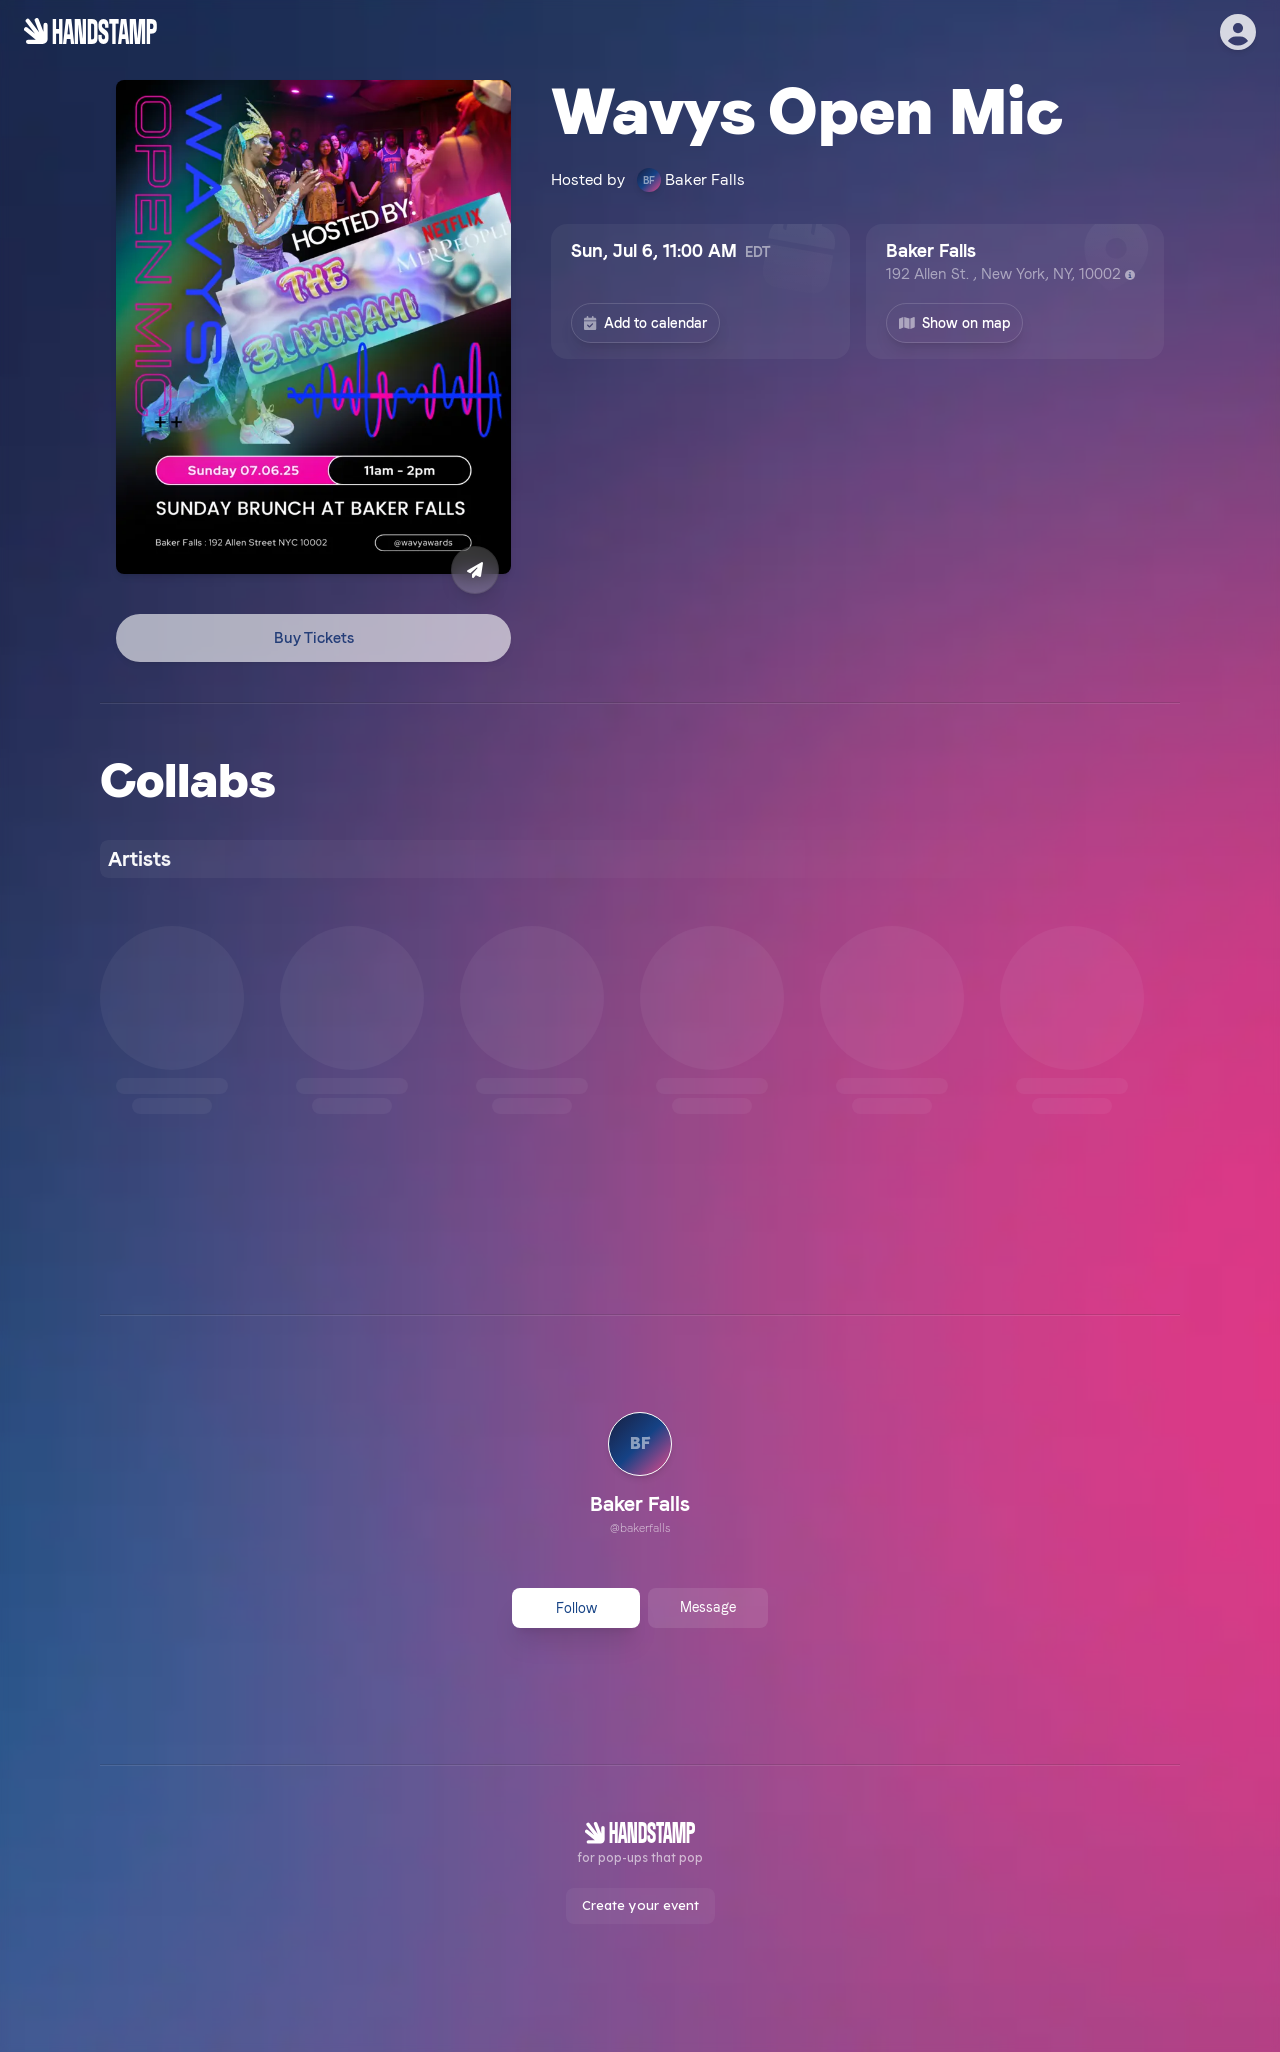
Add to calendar (645, 323)
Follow (576, 1608)
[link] (640, 1476)
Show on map (955, 323)
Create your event (640, 1905)
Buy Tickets (314, 638)
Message (708, 1607)
